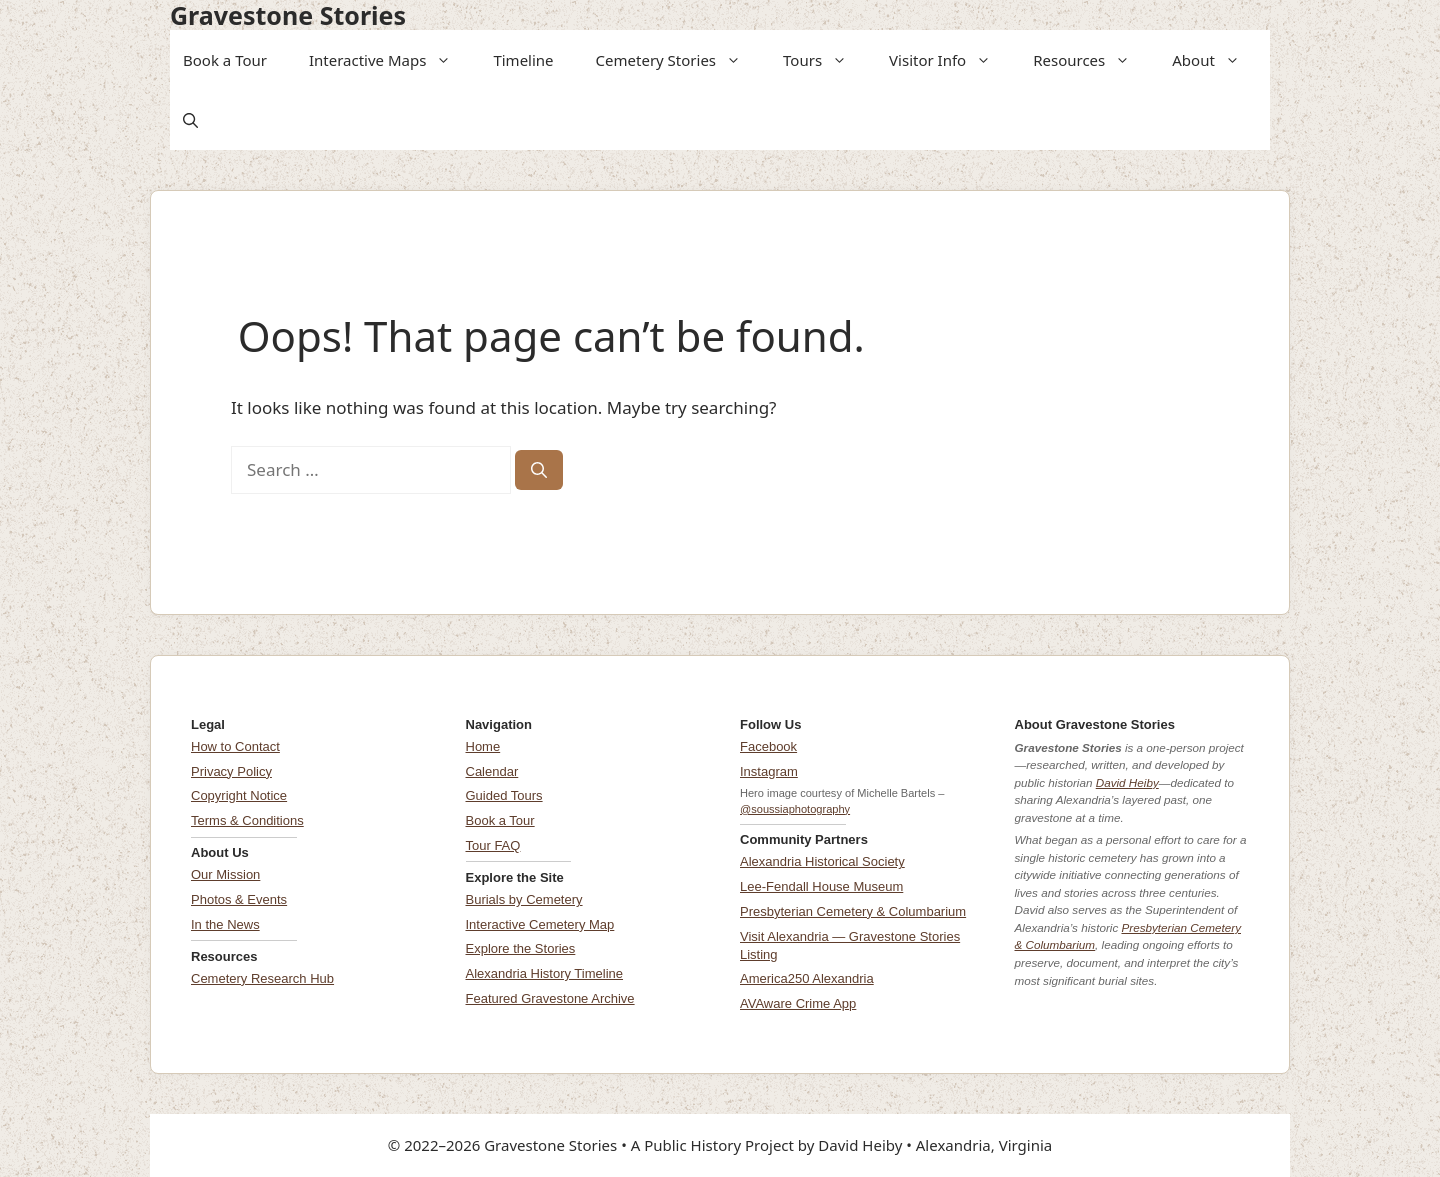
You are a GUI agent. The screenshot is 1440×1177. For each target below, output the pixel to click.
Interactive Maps (386, 60)
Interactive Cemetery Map (540, 924)
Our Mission (225, 874)
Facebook (768, 746)
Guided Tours (504, 795)
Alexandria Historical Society (822, 861)
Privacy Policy (231, 771)
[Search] (539, 470)
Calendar (492, 771)
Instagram (769, 771)
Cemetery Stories (675, 60)
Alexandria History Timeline (545, 973)
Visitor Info (946, 60)
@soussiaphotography (795, 809)
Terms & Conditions (247, 820)
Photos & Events (239, 899)
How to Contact (235, 746)
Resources (1088, 60)
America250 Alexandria (807, 978)
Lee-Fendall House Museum (821, 886)
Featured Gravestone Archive (550, 998)
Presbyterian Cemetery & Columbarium (853, 911)
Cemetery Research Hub (262, 978)
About (1212, 60)
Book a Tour (225, 60)
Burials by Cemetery (524, 899)
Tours (821, 60)
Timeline (523, 60)
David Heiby (1127, 782)
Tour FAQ (493, 845)
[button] (445, 60)
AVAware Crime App (798, 1003)
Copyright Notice (239, 795)
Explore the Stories (521, 948)
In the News (225, 924)
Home (483, 746)
